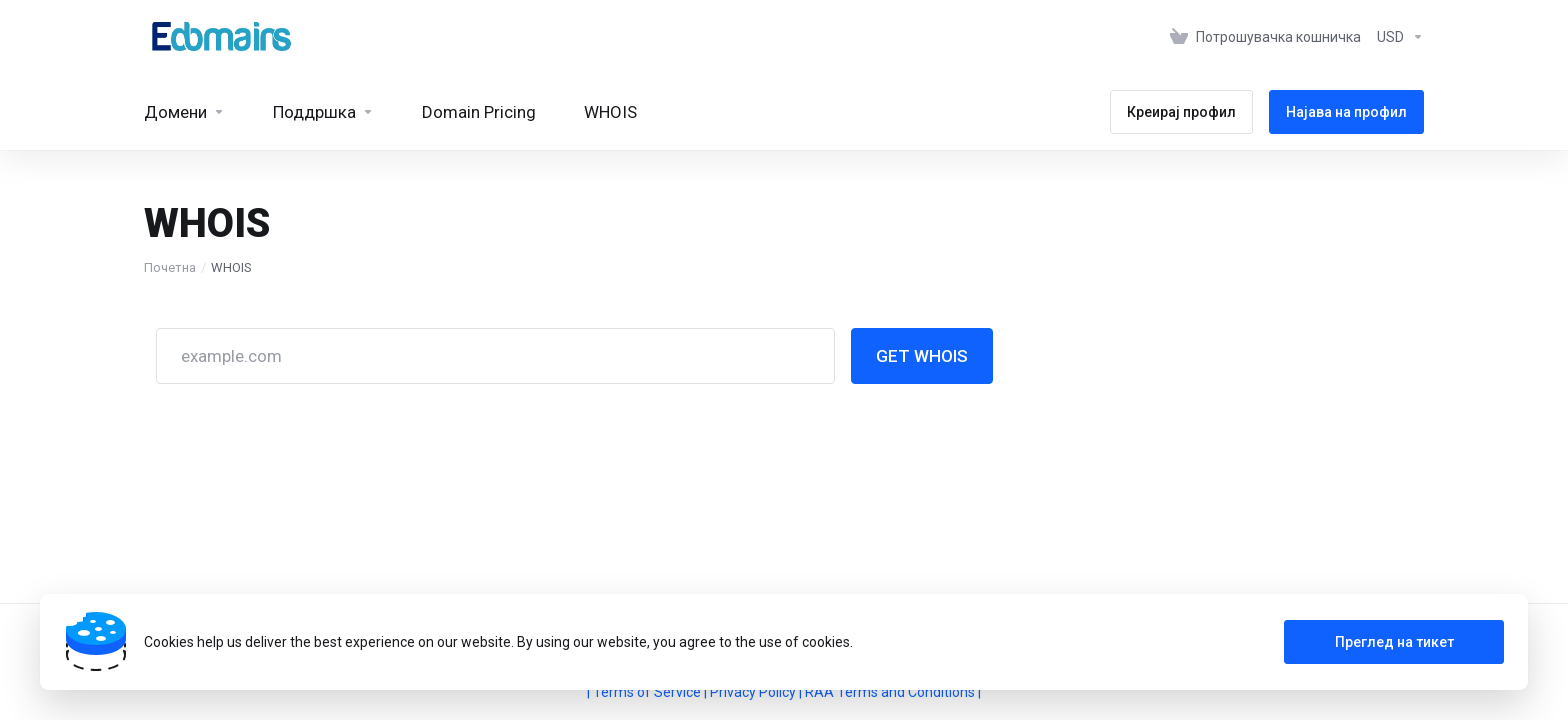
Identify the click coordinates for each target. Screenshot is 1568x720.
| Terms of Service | (648, 692)
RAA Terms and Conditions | (893, 692)
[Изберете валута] (1396, 37)
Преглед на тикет (1394, 642)
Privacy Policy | (757, 692)
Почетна (170, 267)
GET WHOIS (922, 356)
